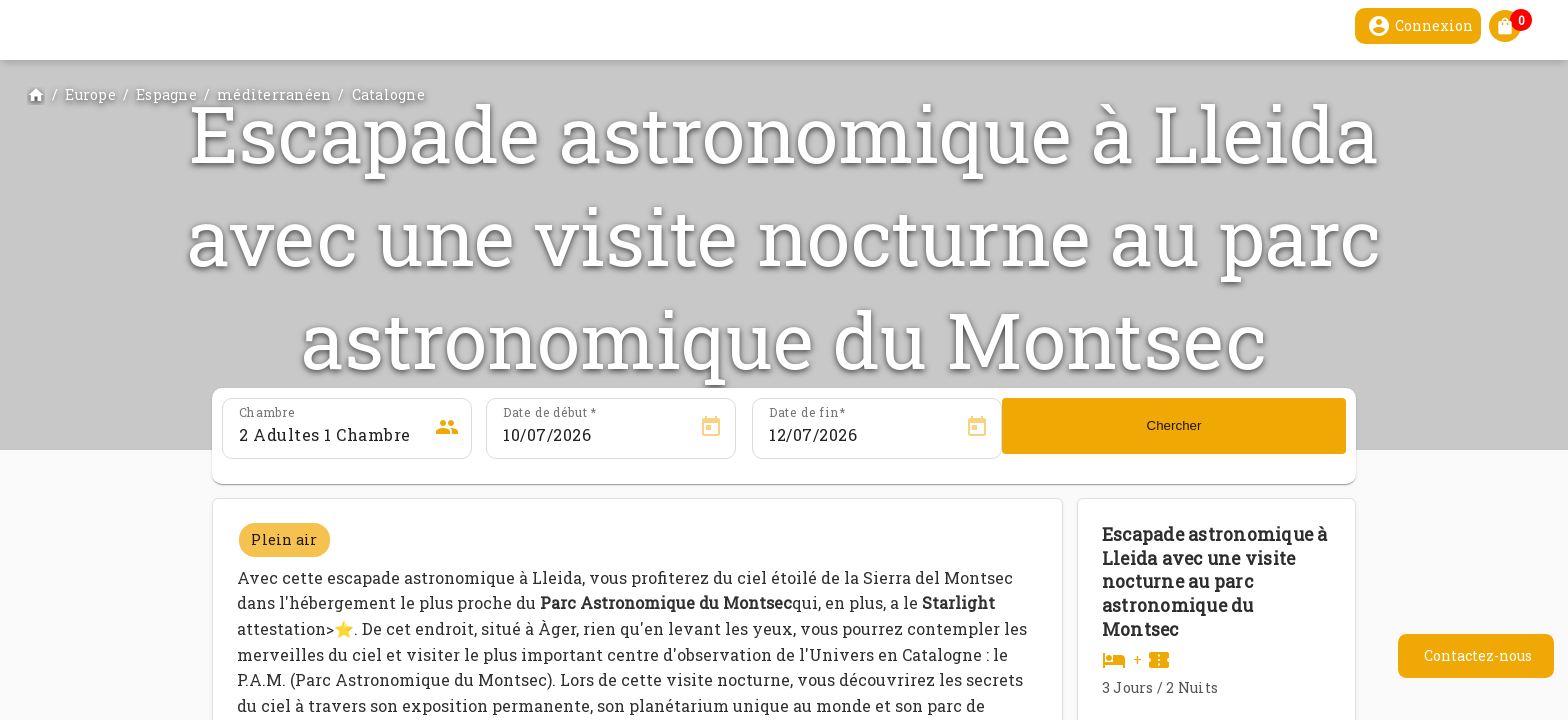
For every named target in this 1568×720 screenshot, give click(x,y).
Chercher (1174, 425)
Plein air (284, 539)
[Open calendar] (711, 427)
